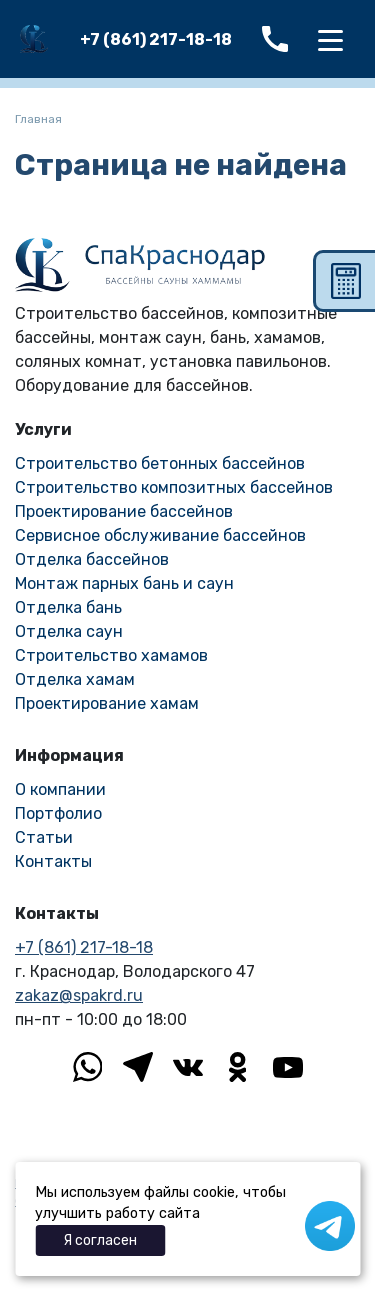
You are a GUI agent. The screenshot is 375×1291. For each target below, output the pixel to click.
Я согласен (100, 1240)
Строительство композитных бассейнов (174, 487)
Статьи (44, 837)
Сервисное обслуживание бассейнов (160, 535)
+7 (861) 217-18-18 (156, 39)
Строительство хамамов (111, 655)
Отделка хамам (75, 679)
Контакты (53, 861)
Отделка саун (69, 631)
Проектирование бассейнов (124, 511)
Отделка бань (68, 607)
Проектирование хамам (107, 703)
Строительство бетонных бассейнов (160, 463)
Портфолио (58, 813)
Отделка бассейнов (92, 559)
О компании (60, 789)
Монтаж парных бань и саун (124, 583)
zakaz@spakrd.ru (79, 995)
